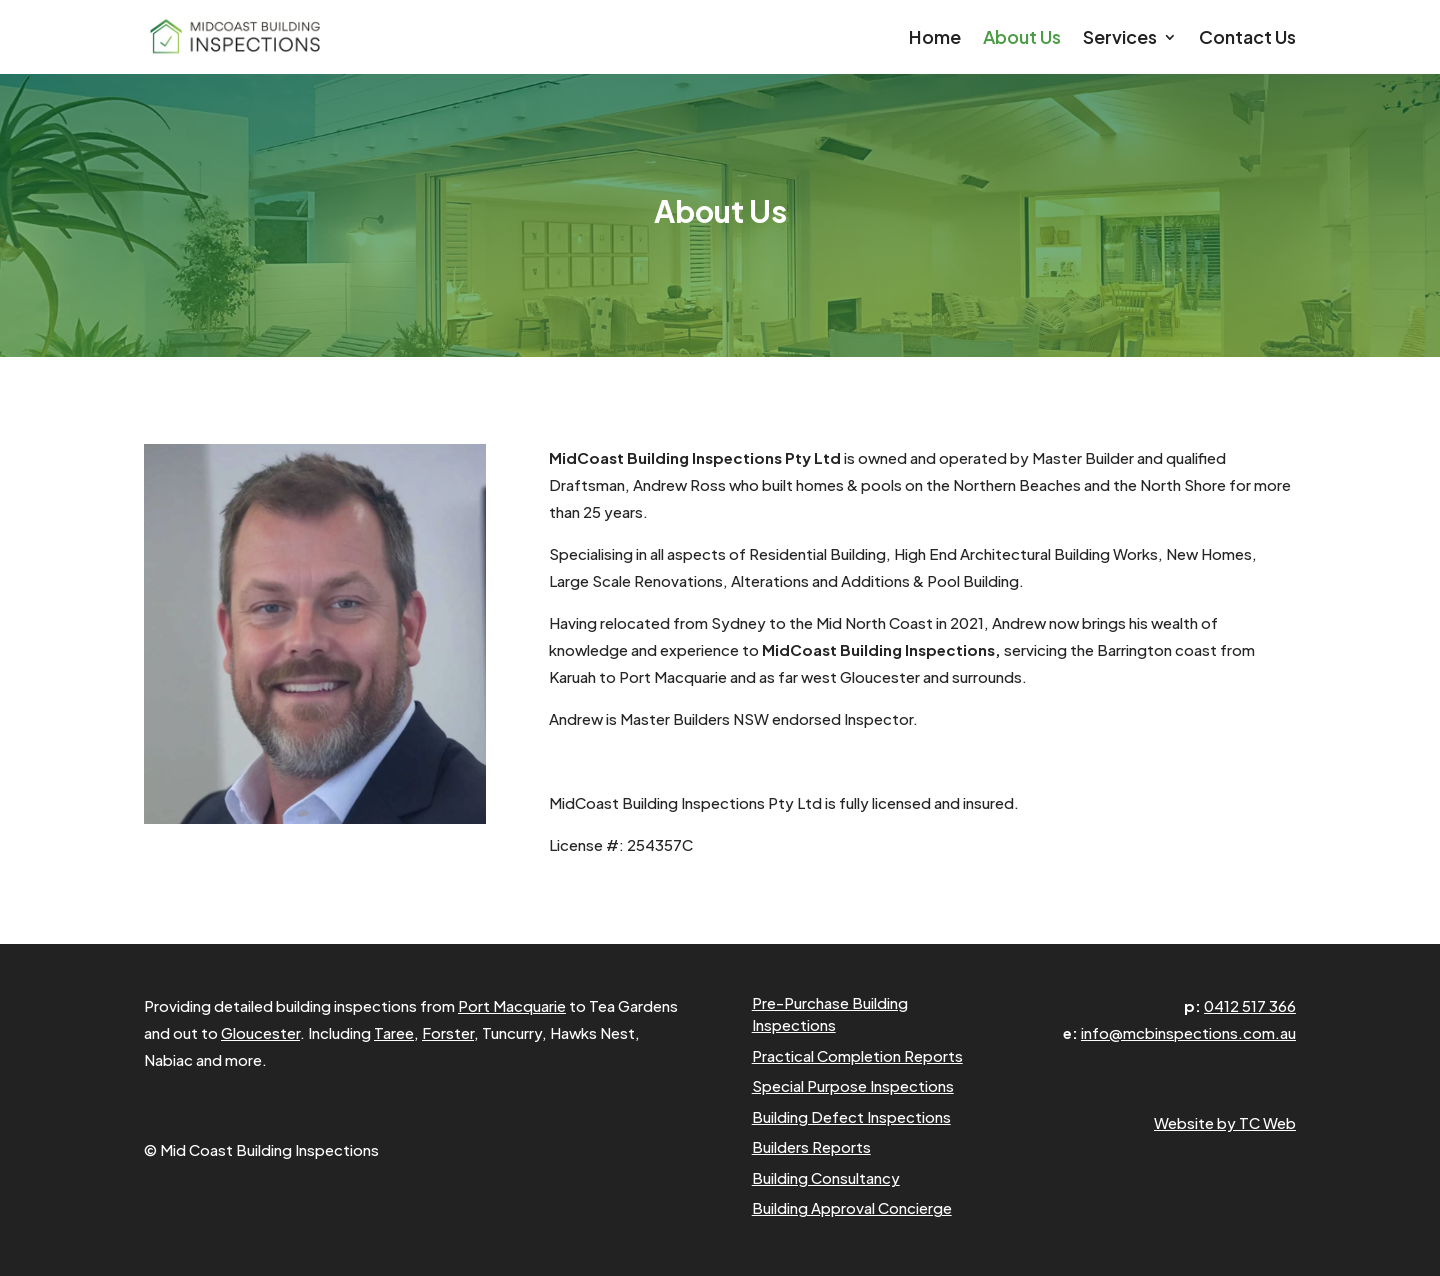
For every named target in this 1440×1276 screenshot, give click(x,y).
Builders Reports (811, 1146)
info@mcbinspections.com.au (1188, 1032)
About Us (1022, 39)
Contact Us (1247, 39)
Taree (394, 1032)
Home (935, 39)
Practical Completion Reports (857, 1055)
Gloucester (260, 1032)
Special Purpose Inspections (853, 1085)
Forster (448, 1032)
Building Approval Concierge (852, 1207)
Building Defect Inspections (851, 1116)
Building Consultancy (826, 1177)
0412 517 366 (1250, 1005)
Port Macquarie (512, 1005)
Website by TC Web (1225, 1122)
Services (1120, 39)
